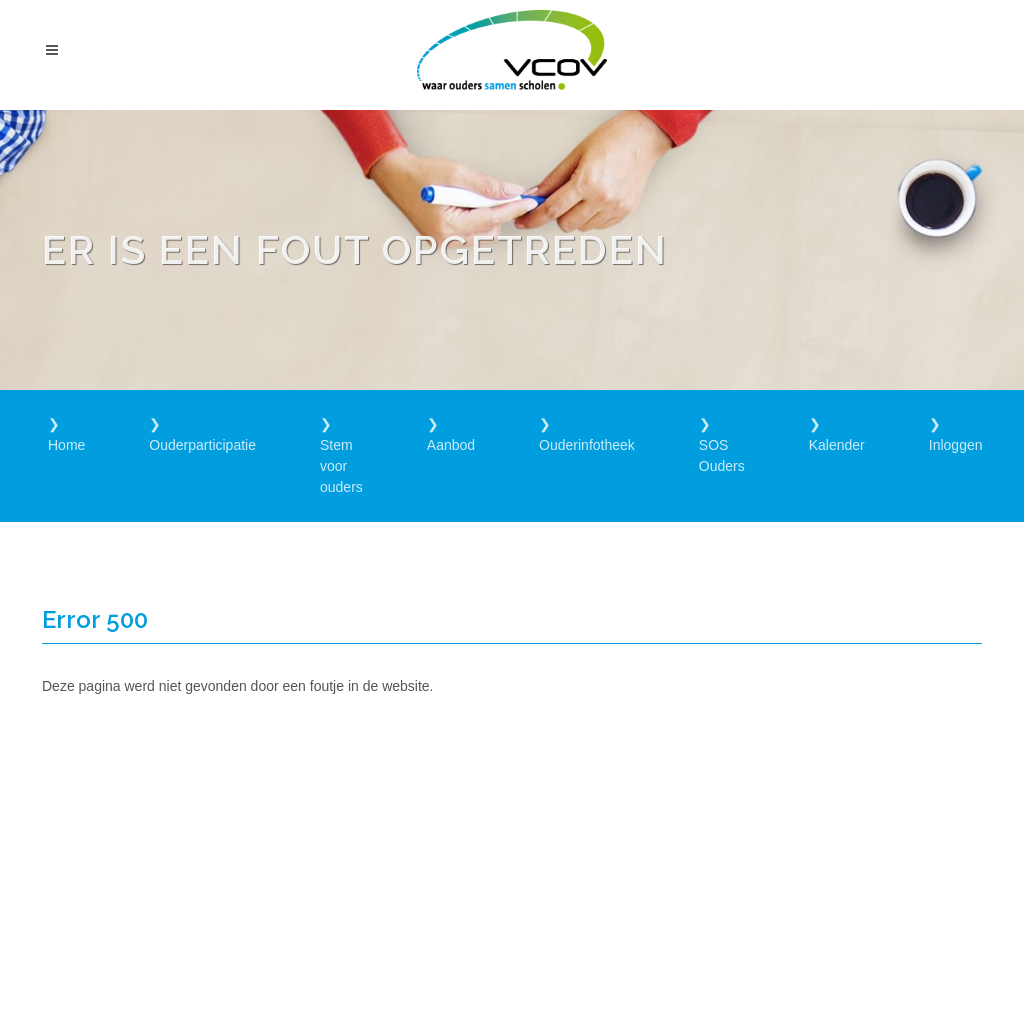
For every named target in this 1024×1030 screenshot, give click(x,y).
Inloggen (956, 445)
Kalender (837, 445)
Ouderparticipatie (202, 445)
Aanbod (451, 445)
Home (66, 445)
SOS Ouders (722, 455)
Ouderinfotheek (587, 445)
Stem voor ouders (341, 466)
